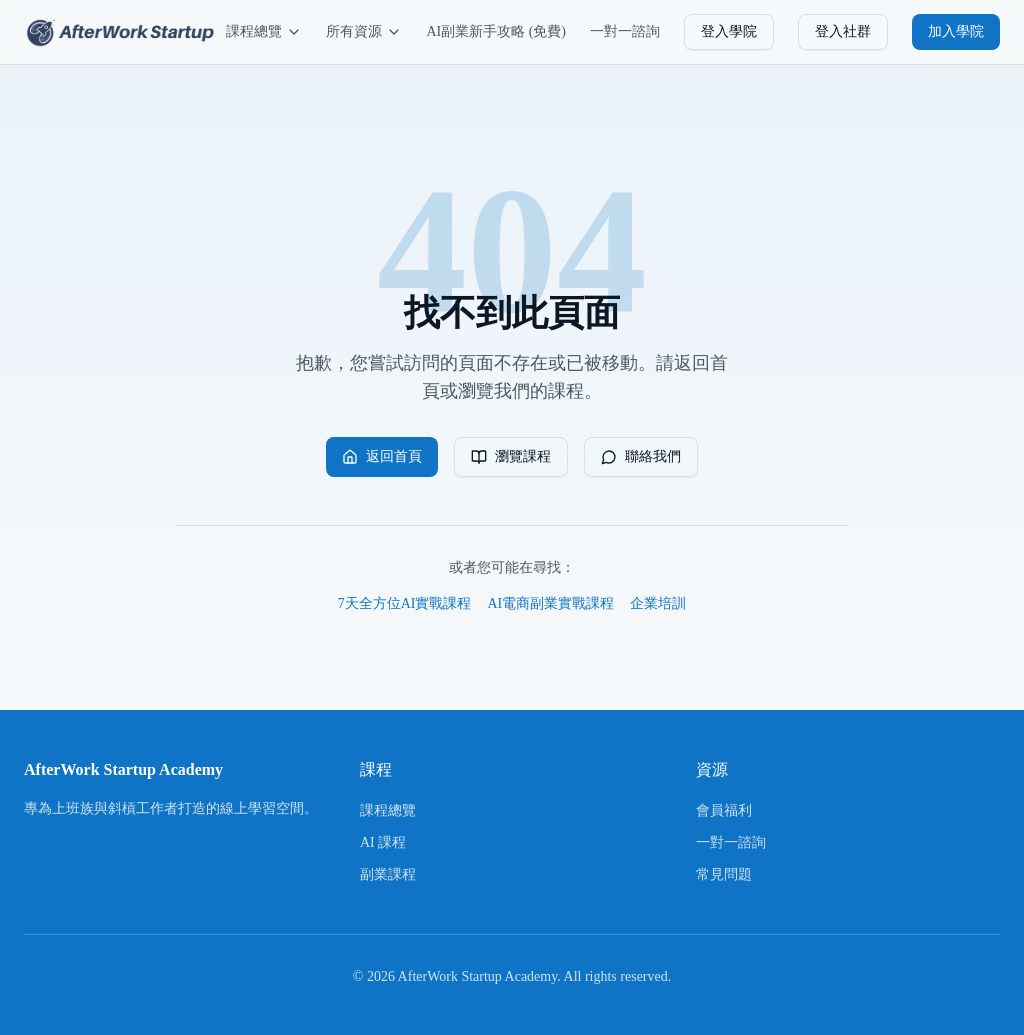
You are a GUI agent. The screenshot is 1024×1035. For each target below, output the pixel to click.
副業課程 (388, 874)
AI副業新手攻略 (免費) (496, 31)
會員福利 (724, 810)
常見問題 (724, 874)
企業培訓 (658, 603)
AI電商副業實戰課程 (551, 603)
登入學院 (729, 31)
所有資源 (364, 32)
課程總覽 (264, 32)
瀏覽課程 (511, 457)
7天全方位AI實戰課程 (405, 603)
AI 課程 (383, 842)
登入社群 (843, 31)
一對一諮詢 (625, 31)
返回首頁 (382, 457)
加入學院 (956, 31)
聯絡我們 (641, 457)
